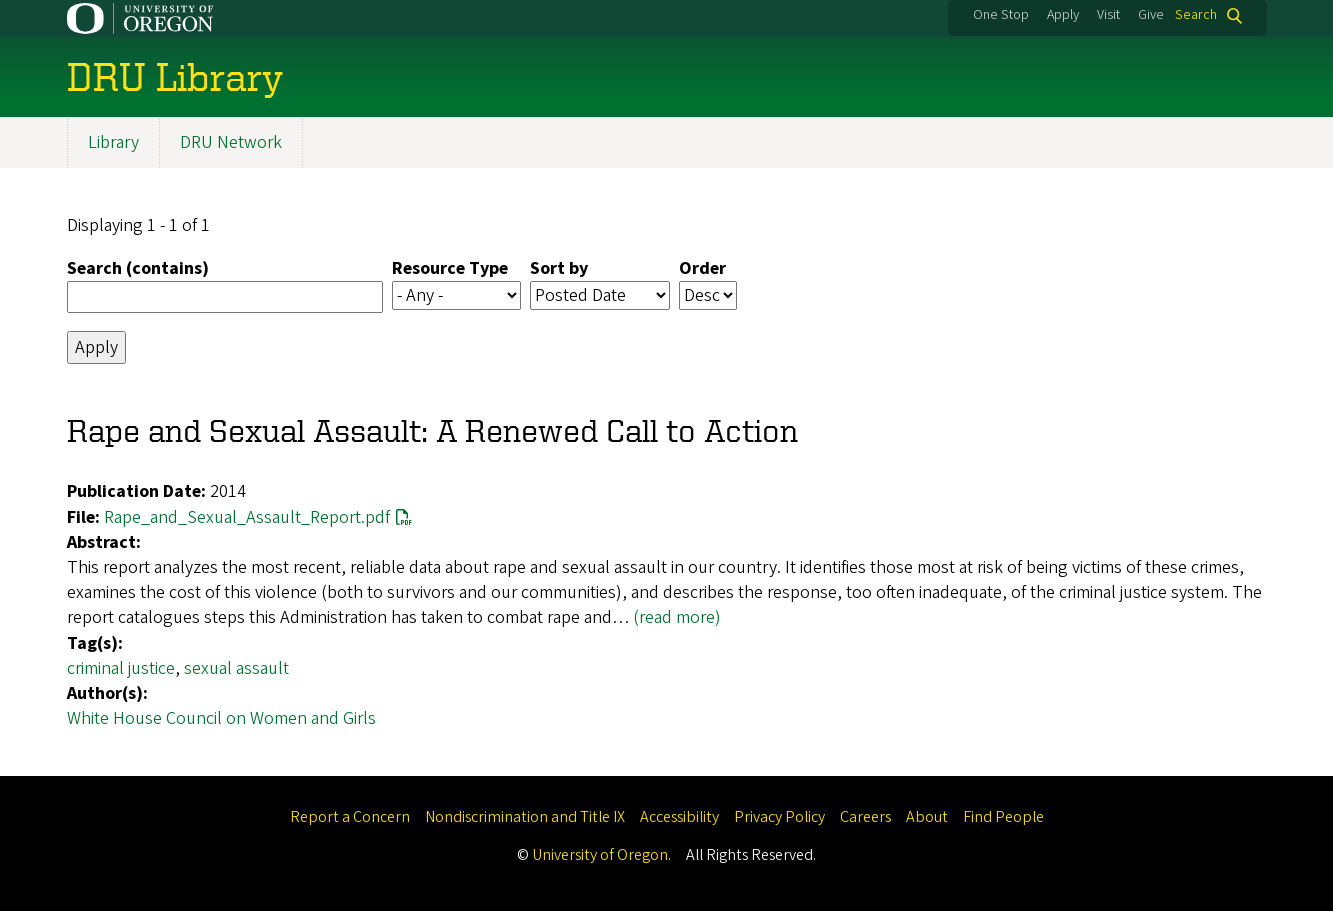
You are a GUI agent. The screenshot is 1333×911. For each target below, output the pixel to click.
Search (1196, 15)
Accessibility (679, 817)
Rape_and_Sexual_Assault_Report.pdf (247, 517)
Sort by (559, 268)
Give (1151, 15)
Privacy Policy (779, 817)
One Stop (1001, 15)
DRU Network (231, 142)
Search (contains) (138, 268)
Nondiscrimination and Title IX (525, 817)
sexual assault (236, 668)
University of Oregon (600, 855)
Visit (1108, 15)
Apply (1063, 15)
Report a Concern (350, 817)
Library (113, 142)
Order (702, 268)
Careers (865, 817)
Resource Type (450, 268)
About (927, 817)
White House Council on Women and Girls (221, 718)
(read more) (677, 617)
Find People (1003, 817)
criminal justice (121, 668)
